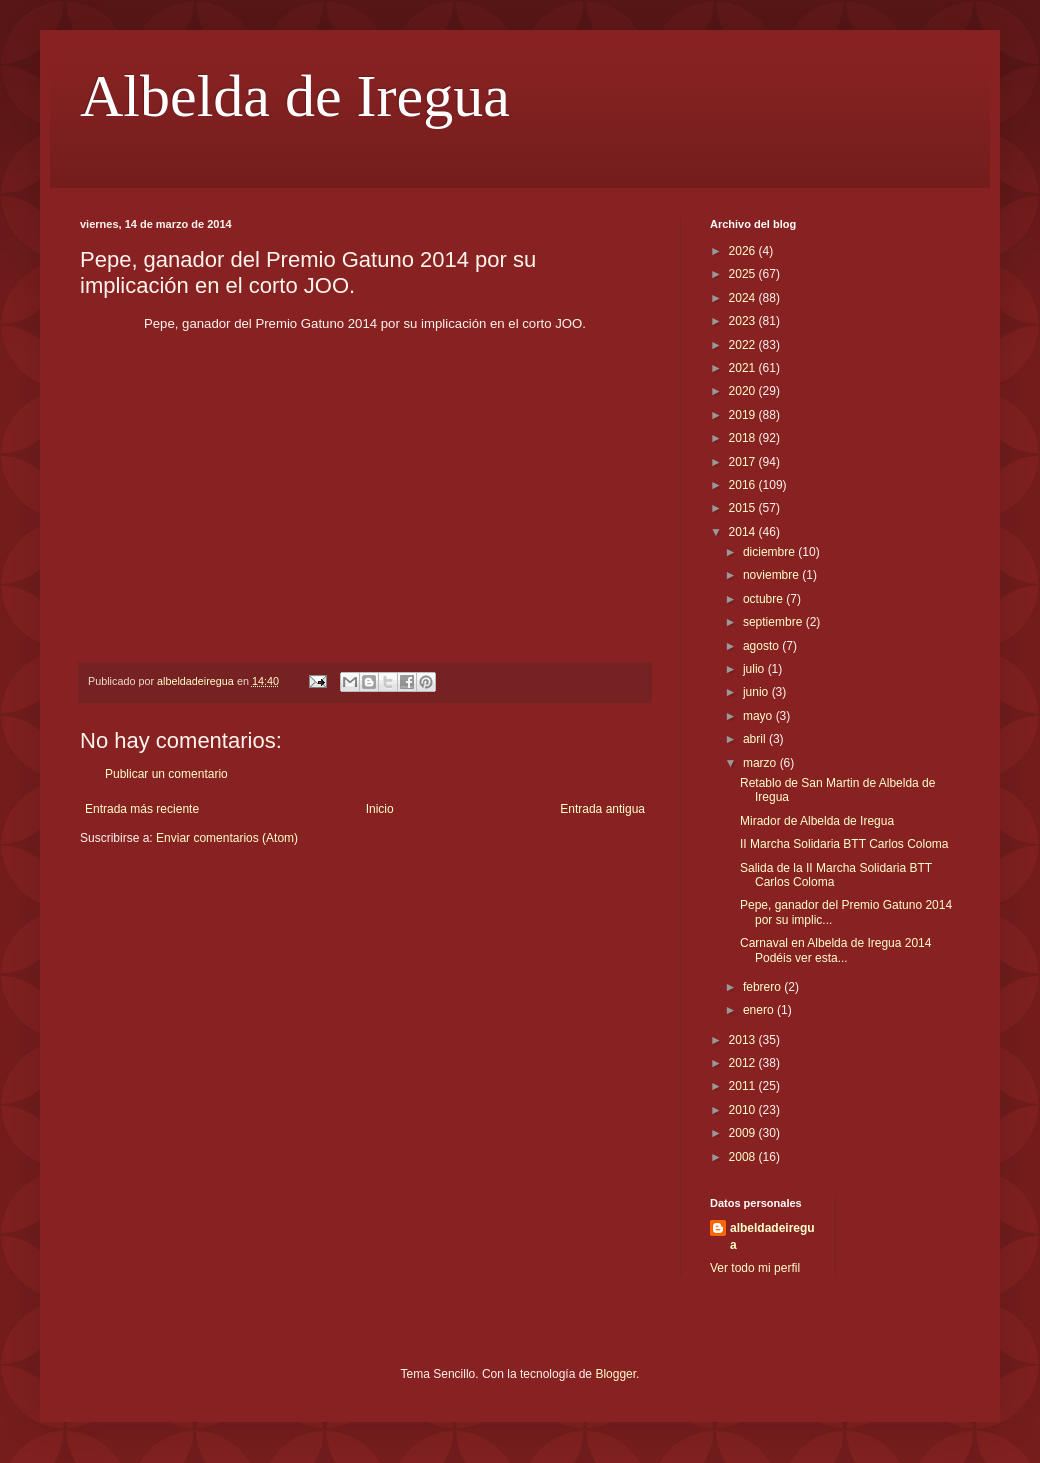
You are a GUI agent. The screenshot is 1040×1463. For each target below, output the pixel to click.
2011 (744, 1086)
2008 (744, 1157)
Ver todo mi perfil (755, 1268)
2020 (744, 391)
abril (756, 739)
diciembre (770, 552)
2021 (744, 368)
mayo (759, 716)
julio (755, 669)
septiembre (774, 622)
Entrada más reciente (142, 809)
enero (760, 1010)
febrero (763, 987)
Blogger (615, 1374)
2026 (744, 251)
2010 (744, 1110)
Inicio (380, 809)
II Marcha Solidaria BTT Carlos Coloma (844, 844)
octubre (764, 599)
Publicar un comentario (166, 774)
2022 (744, 345)
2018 (744, 438)
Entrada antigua (602, 809)
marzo (761, 763)
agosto (762, 646)
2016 (744, 485)
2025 (744, 274)
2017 (744, 462)
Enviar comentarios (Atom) (227, 838)
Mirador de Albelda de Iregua (817, 821)
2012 (744, 1063)
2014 (744, 532)
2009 (744, 1133)
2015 (744, 508)
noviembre (772, 575)
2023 (744, 321)
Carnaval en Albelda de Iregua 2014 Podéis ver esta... (835, 950)
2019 (744, 415)
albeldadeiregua (772, 1236)
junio (757, 692)
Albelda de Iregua (295, 96)
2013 (744, 1040)
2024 (744, 298)
